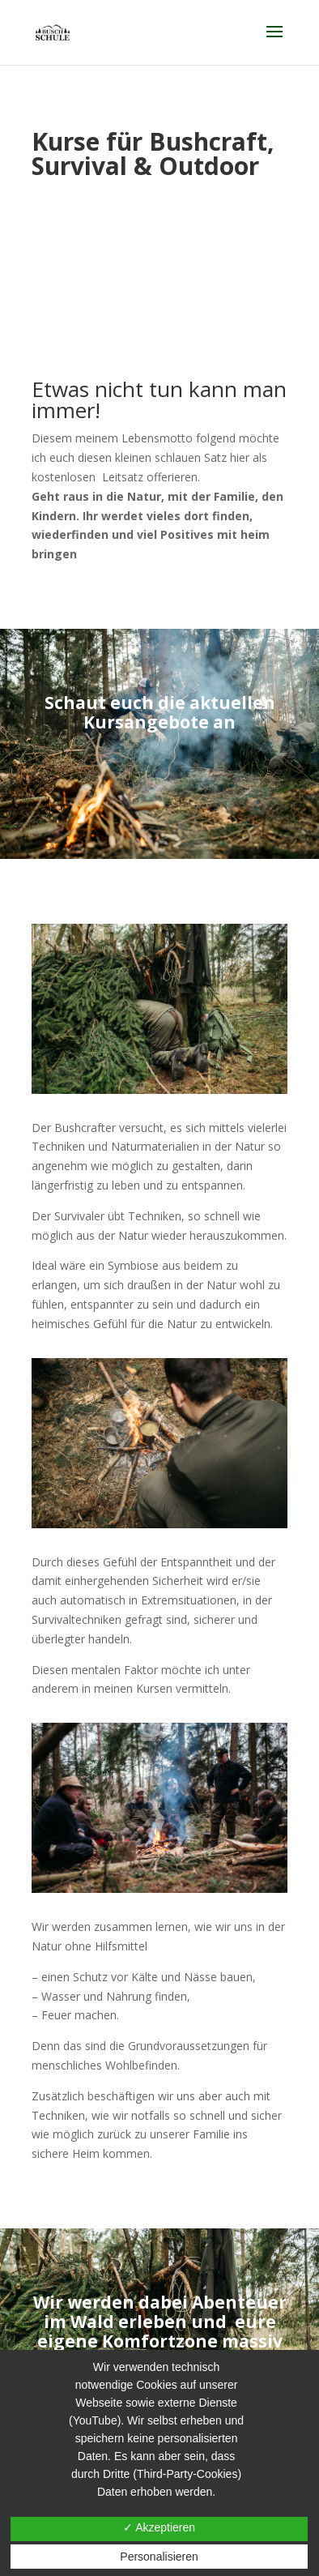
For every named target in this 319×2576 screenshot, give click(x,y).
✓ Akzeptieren (159, 2527)
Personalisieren (159, 2556)
